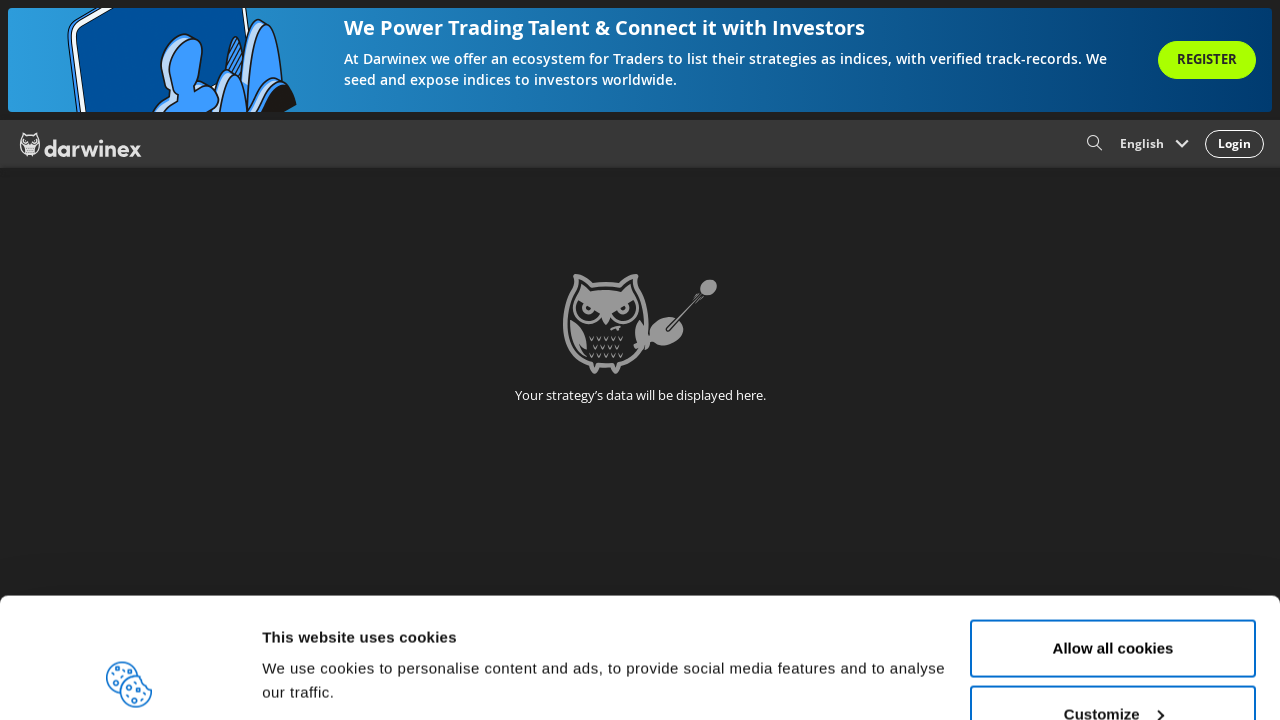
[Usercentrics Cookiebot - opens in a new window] (129, 681)
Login (1234, 143)
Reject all (1113, 666)
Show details (308, 634)
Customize (1114, 601)
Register (1207, 59)
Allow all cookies (1113, 535)
